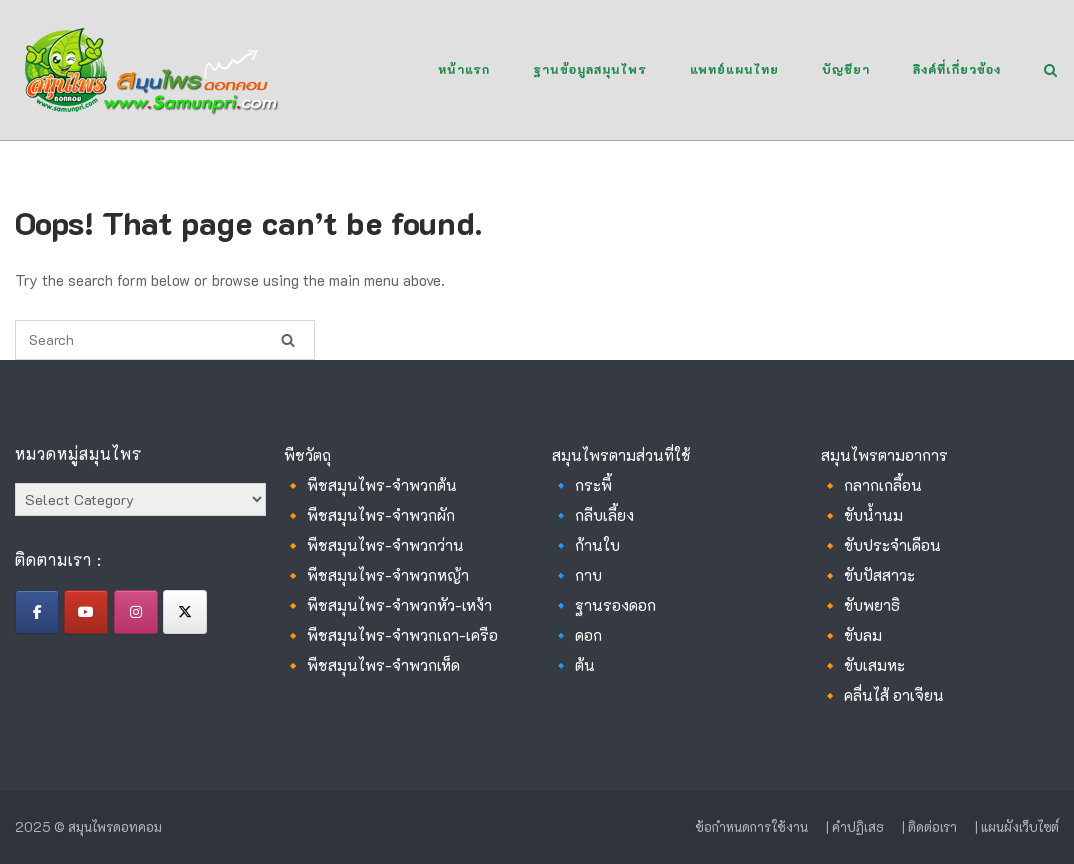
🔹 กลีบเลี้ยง (593, 515)
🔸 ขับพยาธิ (860, 605)
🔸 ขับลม (851, 635)
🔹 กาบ (577, 575)
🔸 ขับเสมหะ (863, 665)
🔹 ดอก (577, 635)
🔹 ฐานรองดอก (604, 605)
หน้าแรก (464, 69)
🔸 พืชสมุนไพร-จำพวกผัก (369, 515)
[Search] (288, 339)
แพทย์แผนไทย (734, 69)
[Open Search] (1050, 71)
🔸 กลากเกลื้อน (871, 485)
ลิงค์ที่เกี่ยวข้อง (957, 69)
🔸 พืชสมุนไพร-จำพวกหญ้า (376, 575)
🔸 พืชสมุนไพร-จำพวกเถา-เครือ (391, 635)
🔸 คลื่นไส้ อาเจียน (882, 695)
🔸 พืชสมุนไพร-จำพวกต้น (370, 485)
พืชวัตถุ (307, 455)
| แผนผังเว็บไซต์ (1017, 826)
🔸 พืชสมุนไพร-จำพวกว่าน (374, 545)
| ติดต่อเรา (929, 826)
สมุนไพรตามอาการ (884, 455)
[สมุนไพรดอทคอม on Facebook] (37, 612)
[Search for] (165, 340)
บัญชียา (846, 69)
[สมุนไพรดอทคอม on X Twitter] (185, 612)
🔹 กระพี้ (582, 485)
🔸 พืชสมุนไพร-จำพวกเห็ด (372, 665)
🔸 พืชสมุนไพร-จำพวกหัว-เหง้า (388, 605)
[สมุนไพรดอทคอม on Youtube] (86, 612)
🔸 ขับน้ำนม (862, 515)
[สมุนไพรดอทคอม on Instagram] (136, 612)
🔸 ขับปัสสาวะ (868, 575)
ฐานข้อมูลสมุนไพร (590, 69)
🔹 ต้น (573, 665)
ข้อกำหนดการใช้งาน (751, 826)
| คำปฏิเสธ (855, 826)
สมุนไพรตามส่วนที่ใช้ (621, 455)
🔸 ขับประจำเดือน (881, 545)
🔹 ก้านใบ (586, 545)
